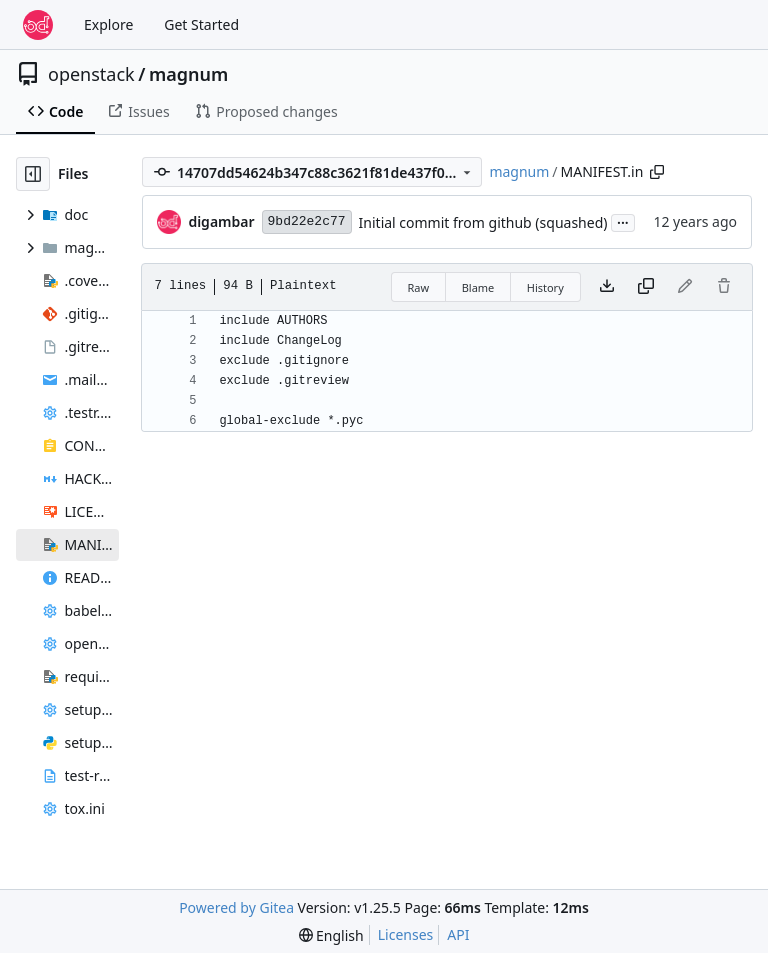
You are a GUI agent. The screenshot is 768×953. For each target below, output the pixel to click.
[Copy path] (657, 172)
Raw (419, 287)
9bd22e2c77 (307, 221)
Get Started (201, 24)
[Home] (38, 25)
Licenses (406, 934)
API (458, 934)
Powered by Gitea (236, 907)
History (545, 287)
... (623, 221)
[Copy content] (646, 287)
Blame (478, 287)
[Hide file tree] (33, 174)
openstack (91, 74)
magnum (188, 74)
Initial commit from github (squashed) (483, 222)
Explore (108, 24)
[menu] (331, 935)
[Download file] (607, 287)
